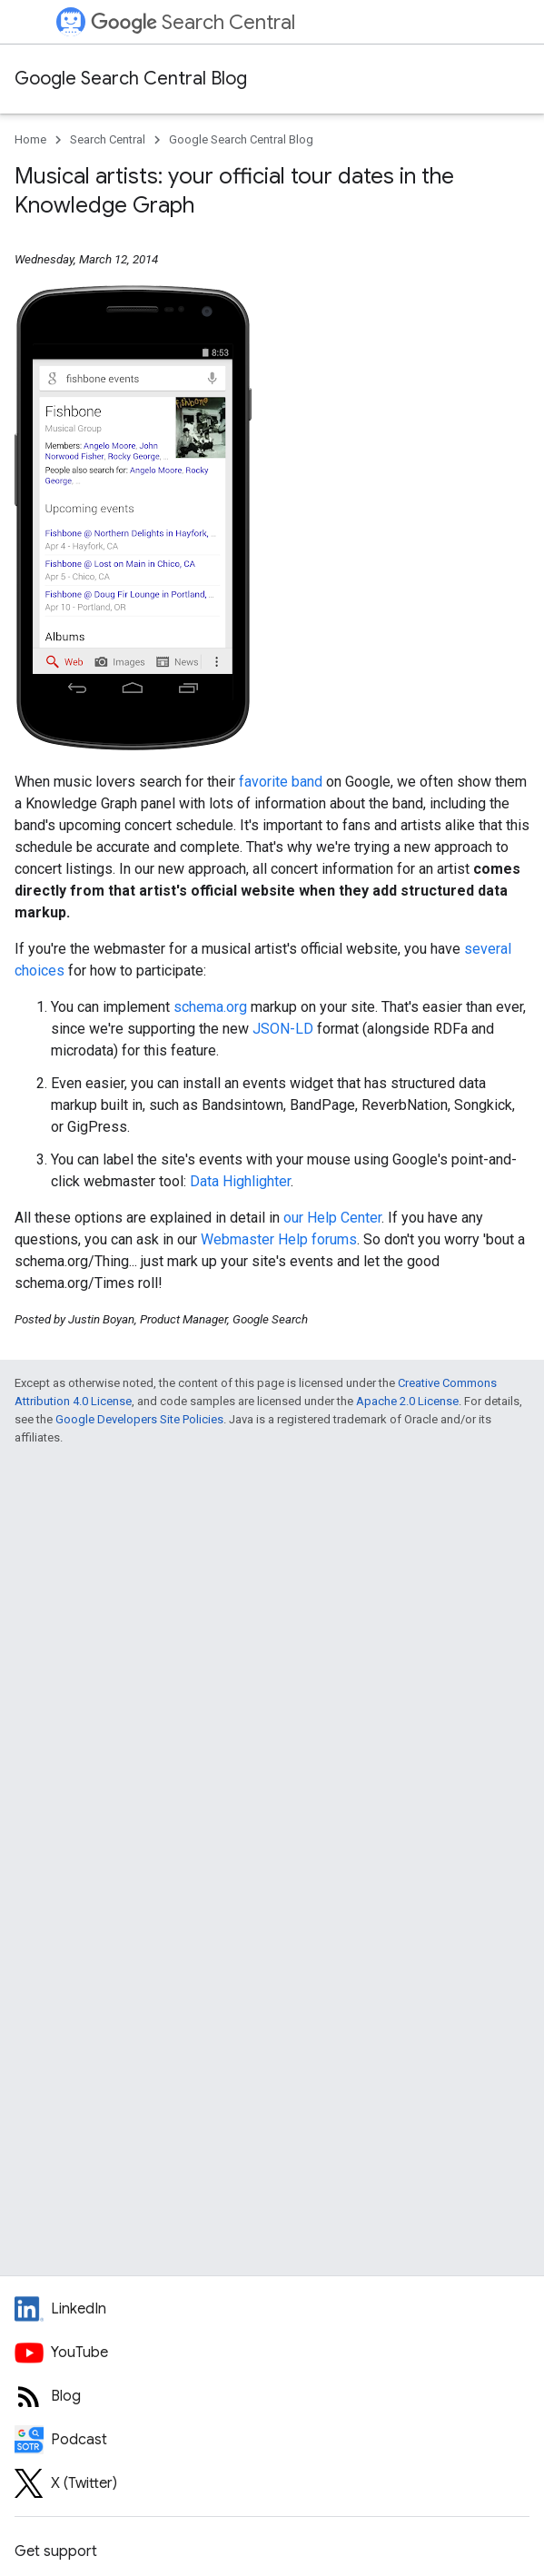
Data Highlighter (240, 1181)
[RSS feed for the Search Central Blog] (272, 2396)
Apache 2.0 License (407, 1401)
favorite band (280, 781)
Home (30, 139)
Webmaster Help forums (279, 1239)
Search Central (193, 22)
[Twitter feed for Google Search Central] (272, 2483)
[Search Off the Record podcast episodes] (272, 2439)
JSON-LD (282, 1028)
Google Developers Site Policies (139, 1419)
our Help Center (332, 1217)
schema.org (210, 1007)
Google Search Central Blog (131, 78)
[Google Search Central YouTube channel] (272, 2352)
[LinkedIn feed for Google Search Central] (272, 2308)
